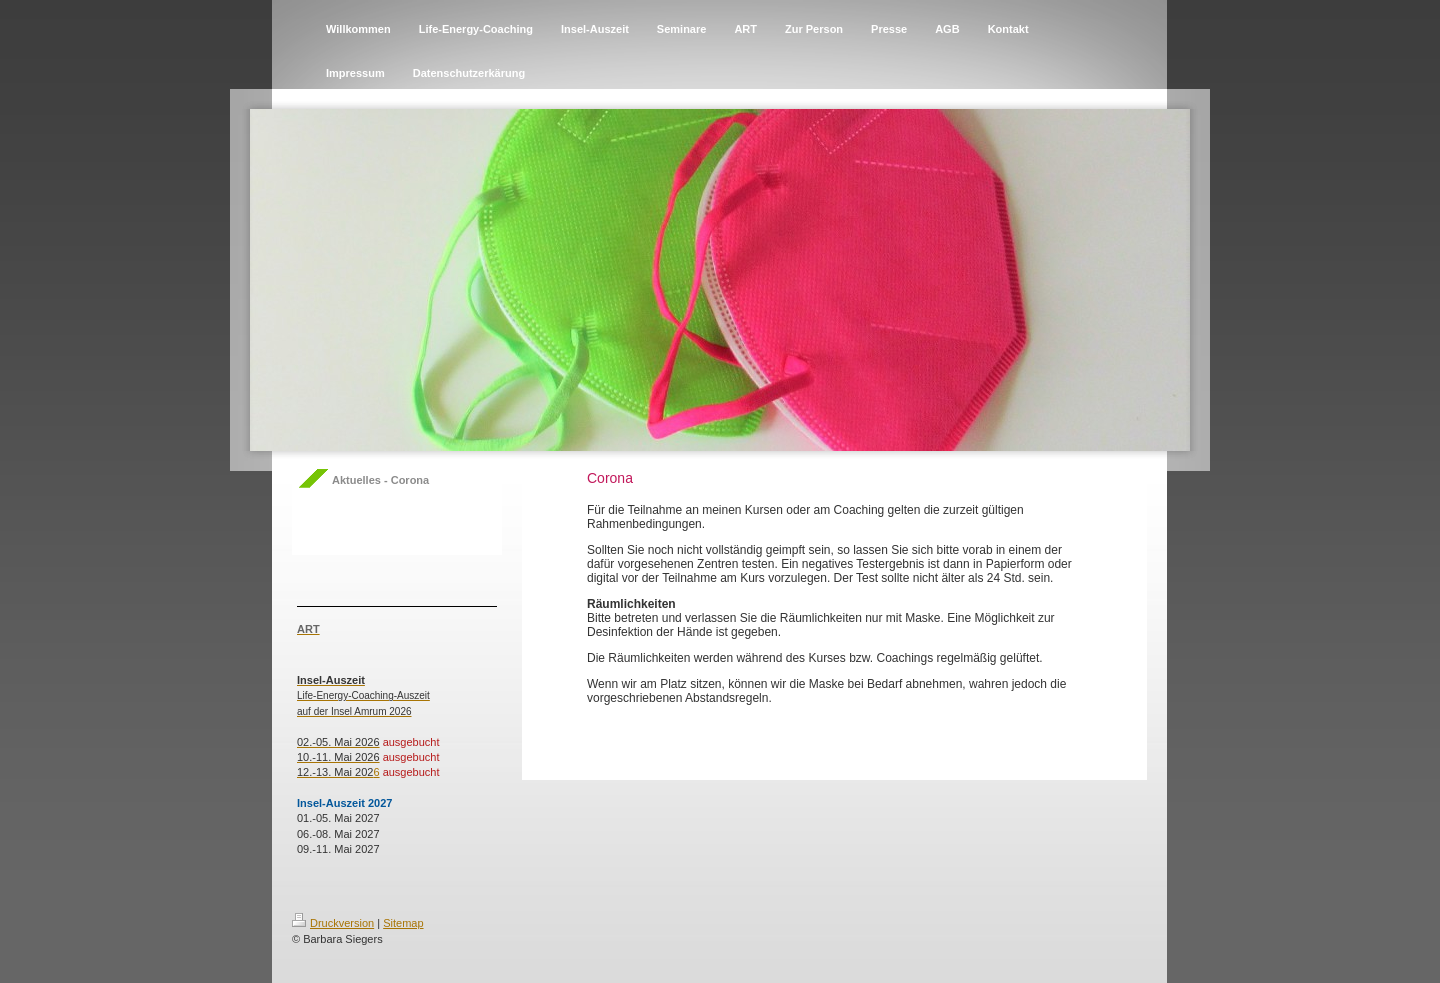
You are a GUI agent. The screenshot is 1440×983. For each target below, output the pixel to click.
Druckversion (333, 923)
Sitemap (403, 923)
